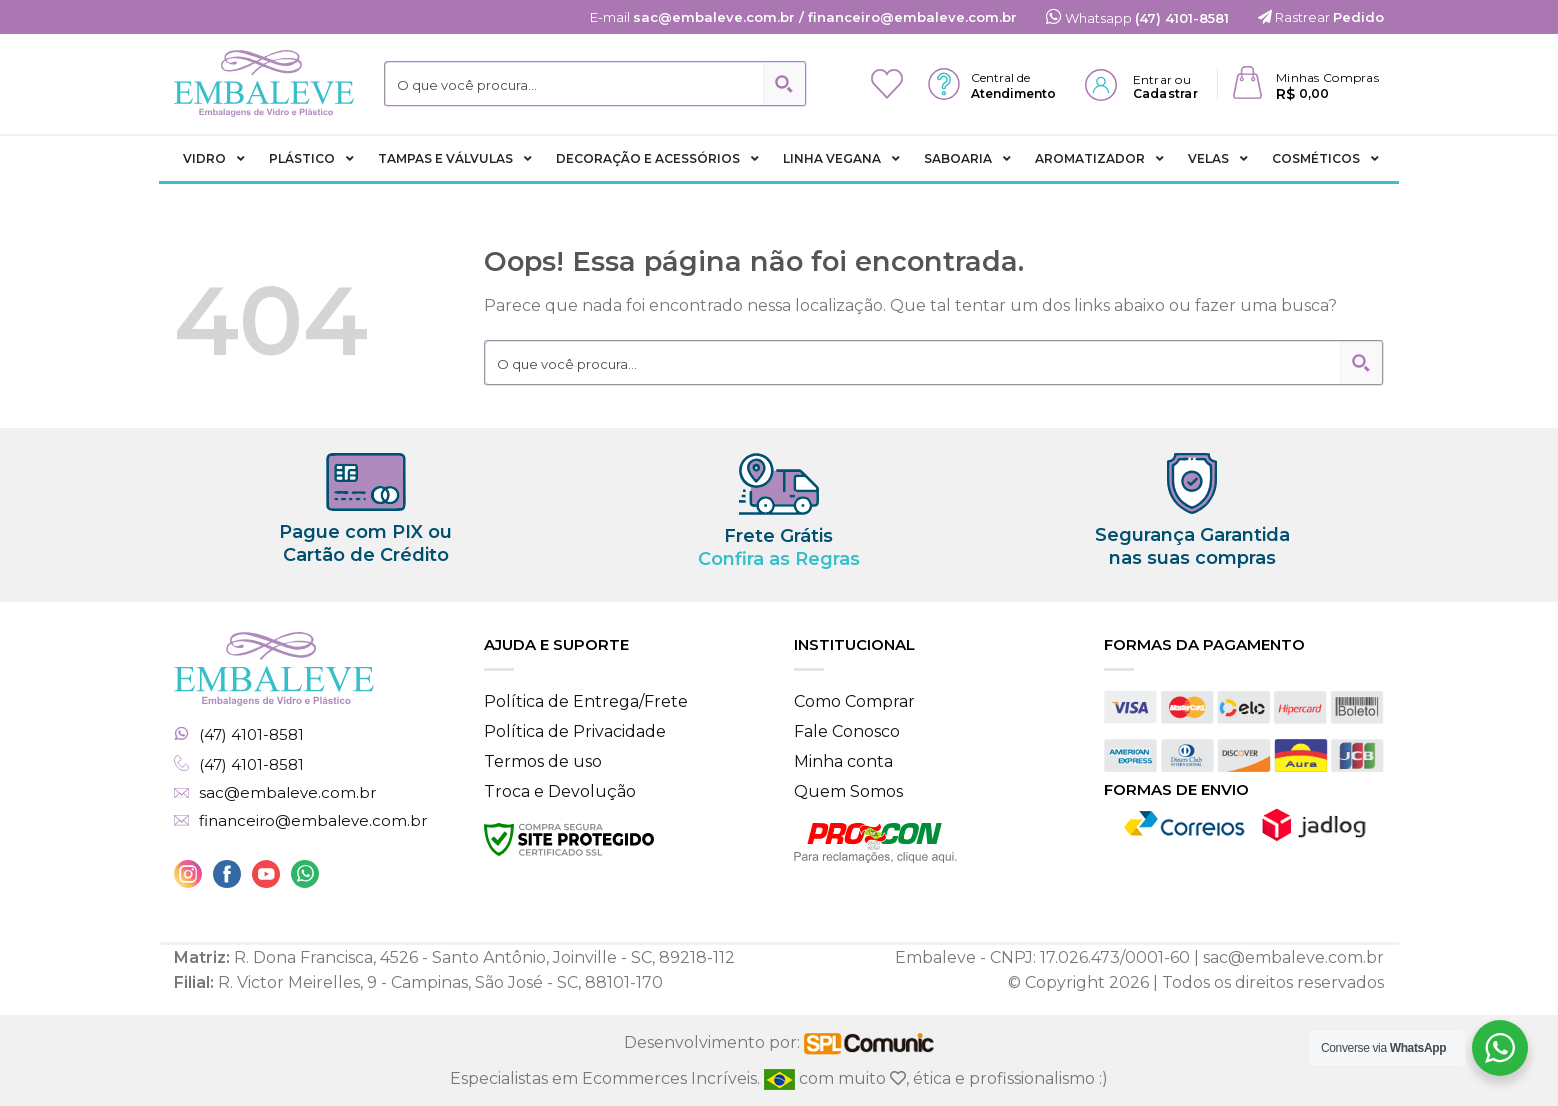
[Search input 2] (575, 84)
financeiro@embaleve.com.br (313, 821)
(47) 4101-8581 (251, 735)
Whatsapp (1137, 18)
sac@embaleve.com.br (287, 793)
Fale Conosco (847, 731)
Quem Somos (848, 791)
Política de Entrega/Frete (586, 701)
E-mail (803, 17)
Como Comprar (854, 701)
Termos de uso (543, 761)
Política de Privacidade (575, 731)
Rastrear (1321, 17)
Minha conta (843, 761)
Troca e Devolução (560, 791)
